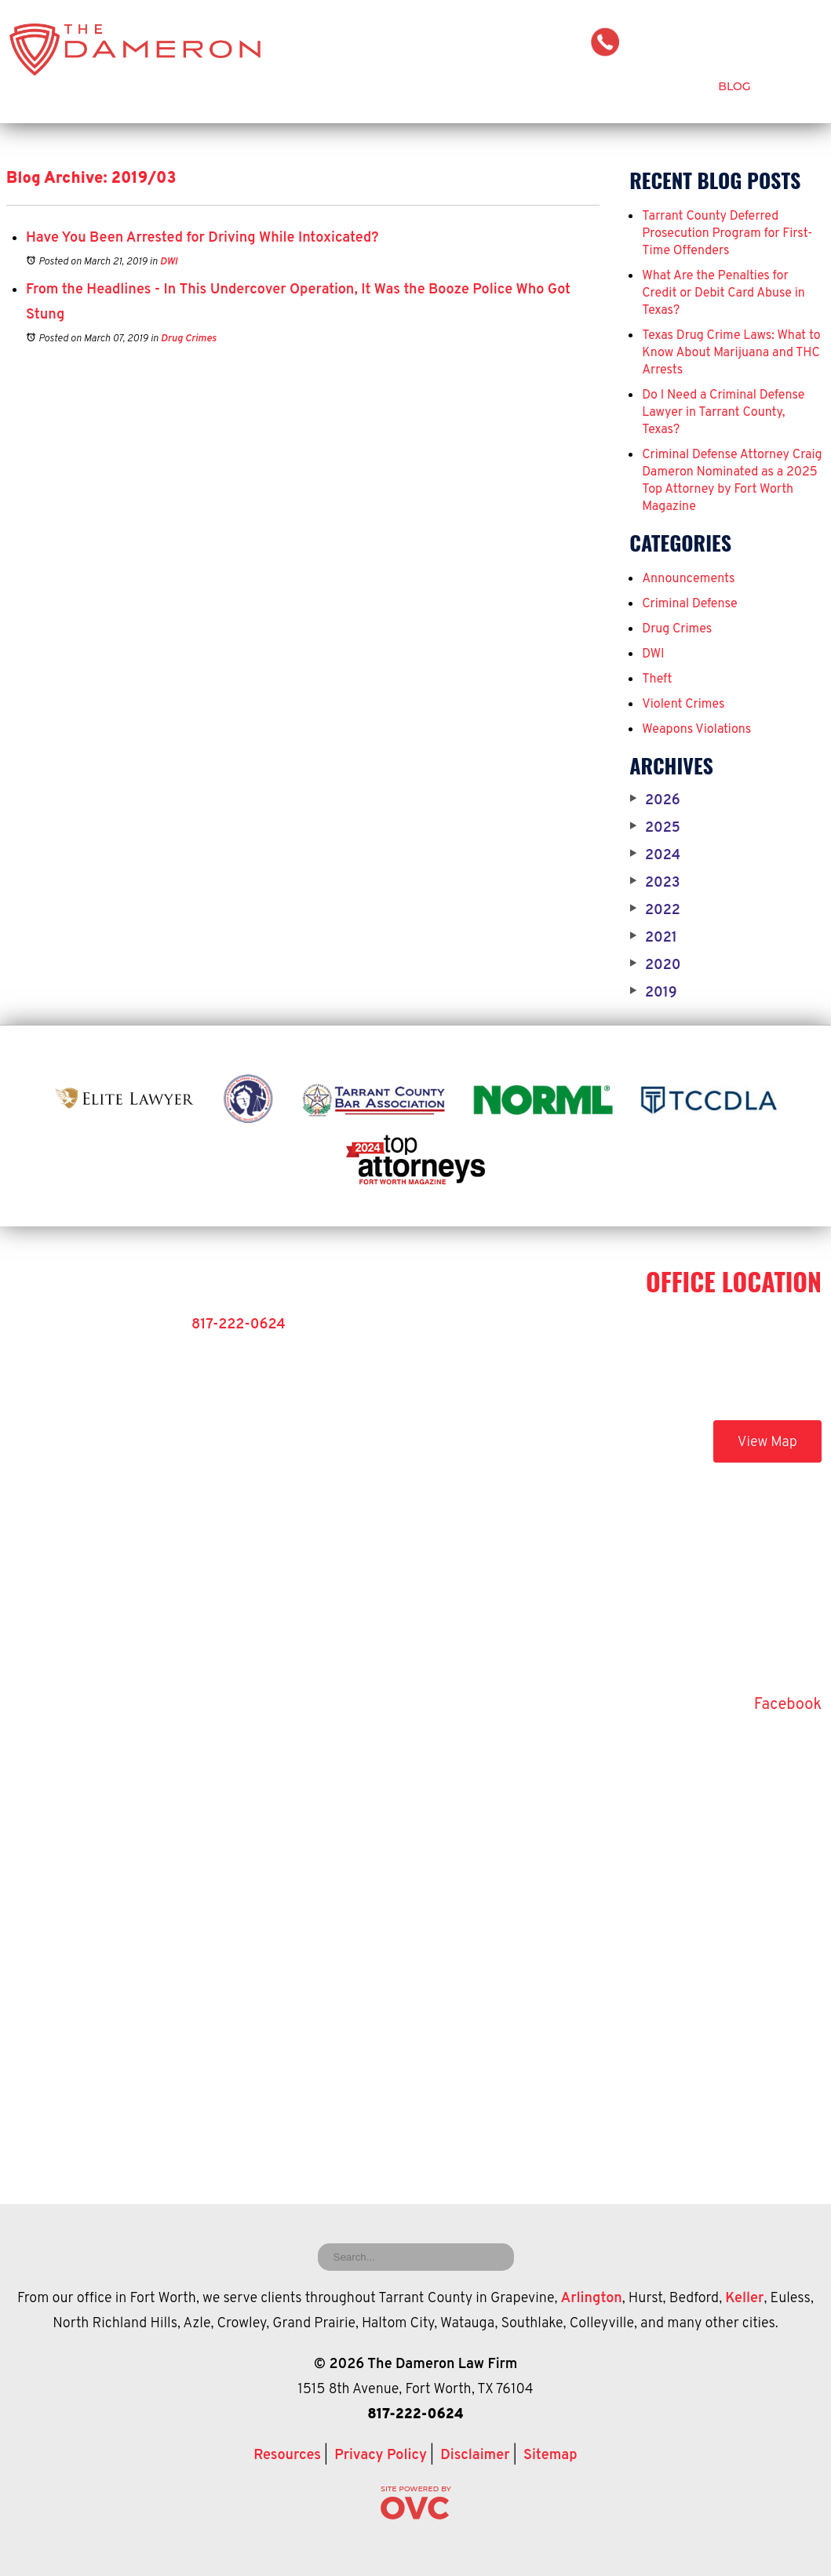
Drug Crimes (189, 339)
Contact (795, 86)
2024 (654, 856)
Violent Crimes (683, 704)
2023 (654, 883)
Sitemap (550, 2456)
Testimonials (660, 86)
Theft (657, 679)
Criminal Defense (543, 86)
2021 (653, 938)
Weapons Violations (696, 730)
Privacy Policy (380, 2456)
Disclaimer (474, 2456)
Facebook (788, 1705)
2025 (654, 828)
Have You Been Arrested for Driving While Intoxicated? (202, 238)
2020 (654, 966)
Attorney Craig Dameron (387, 86)
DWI (168, 262)
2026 (654, 801)
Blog (734, 86)
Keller (744, 2299)
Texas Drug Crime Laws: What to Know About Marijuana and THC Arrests (731, 353)
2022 (654, 911)
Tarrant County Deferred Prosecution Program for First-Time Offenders (727, 234)
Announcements (688, 579)
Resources (287, 2456)
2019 (652, 993)
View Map (767, 1443)
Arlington (591, 2299)
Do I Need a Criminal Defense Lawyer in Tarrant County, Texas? (723, 413)
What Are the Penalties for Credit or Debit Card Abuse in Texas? (723, 293)
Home (270, 86)
